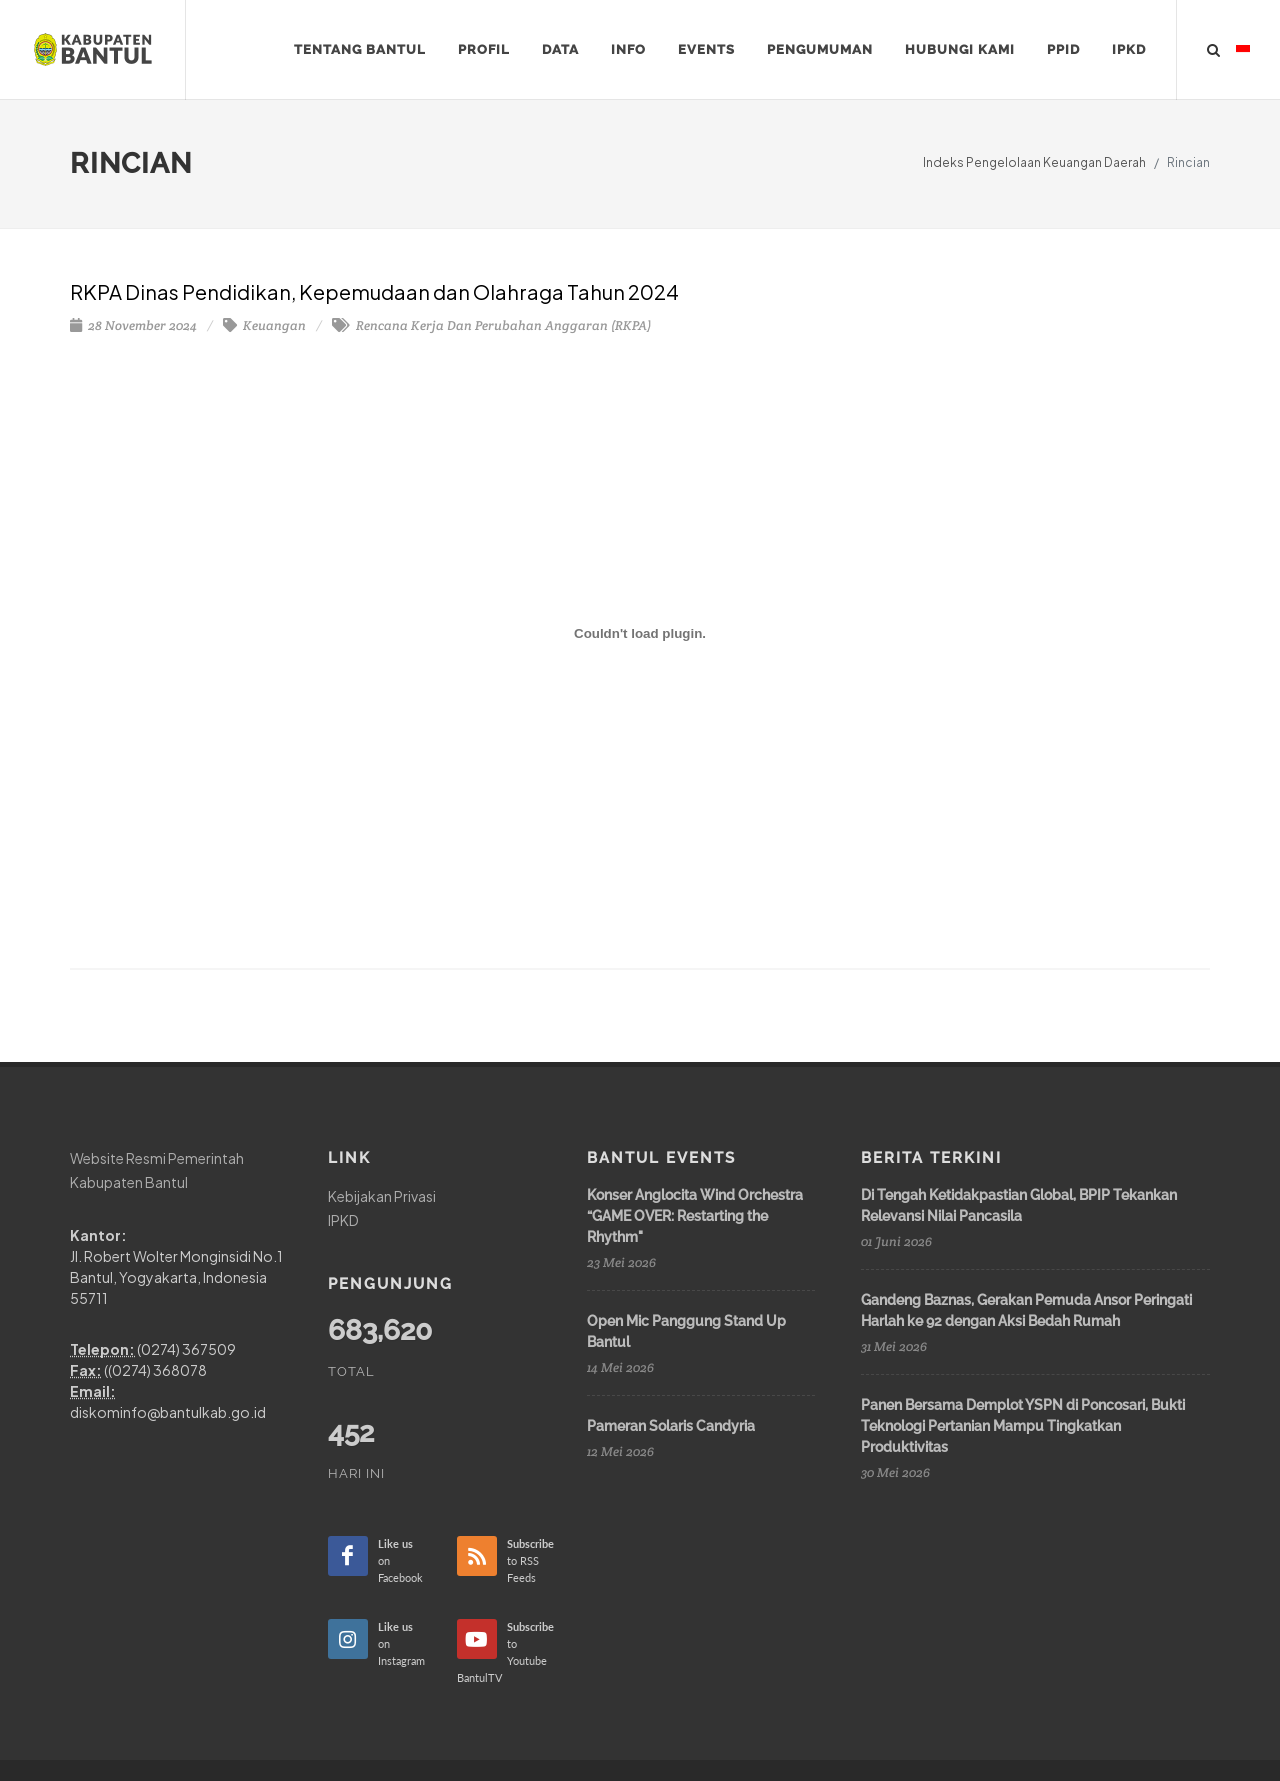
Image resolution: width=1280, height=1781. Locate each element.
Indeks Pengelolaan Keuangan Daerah (1034, 162)
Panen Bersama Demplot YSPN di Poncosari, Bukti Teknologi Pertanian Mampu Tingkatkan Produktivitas (1023, 1426)
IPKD (343, 1219)
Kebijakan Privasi (382, 1196)
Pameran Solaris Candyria (671, 1426)
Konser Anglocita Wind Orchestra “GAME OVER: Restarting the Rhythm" (695, 1216)
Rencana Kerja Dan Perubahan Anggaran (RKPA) (491, 325)
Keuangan (264, 325)
